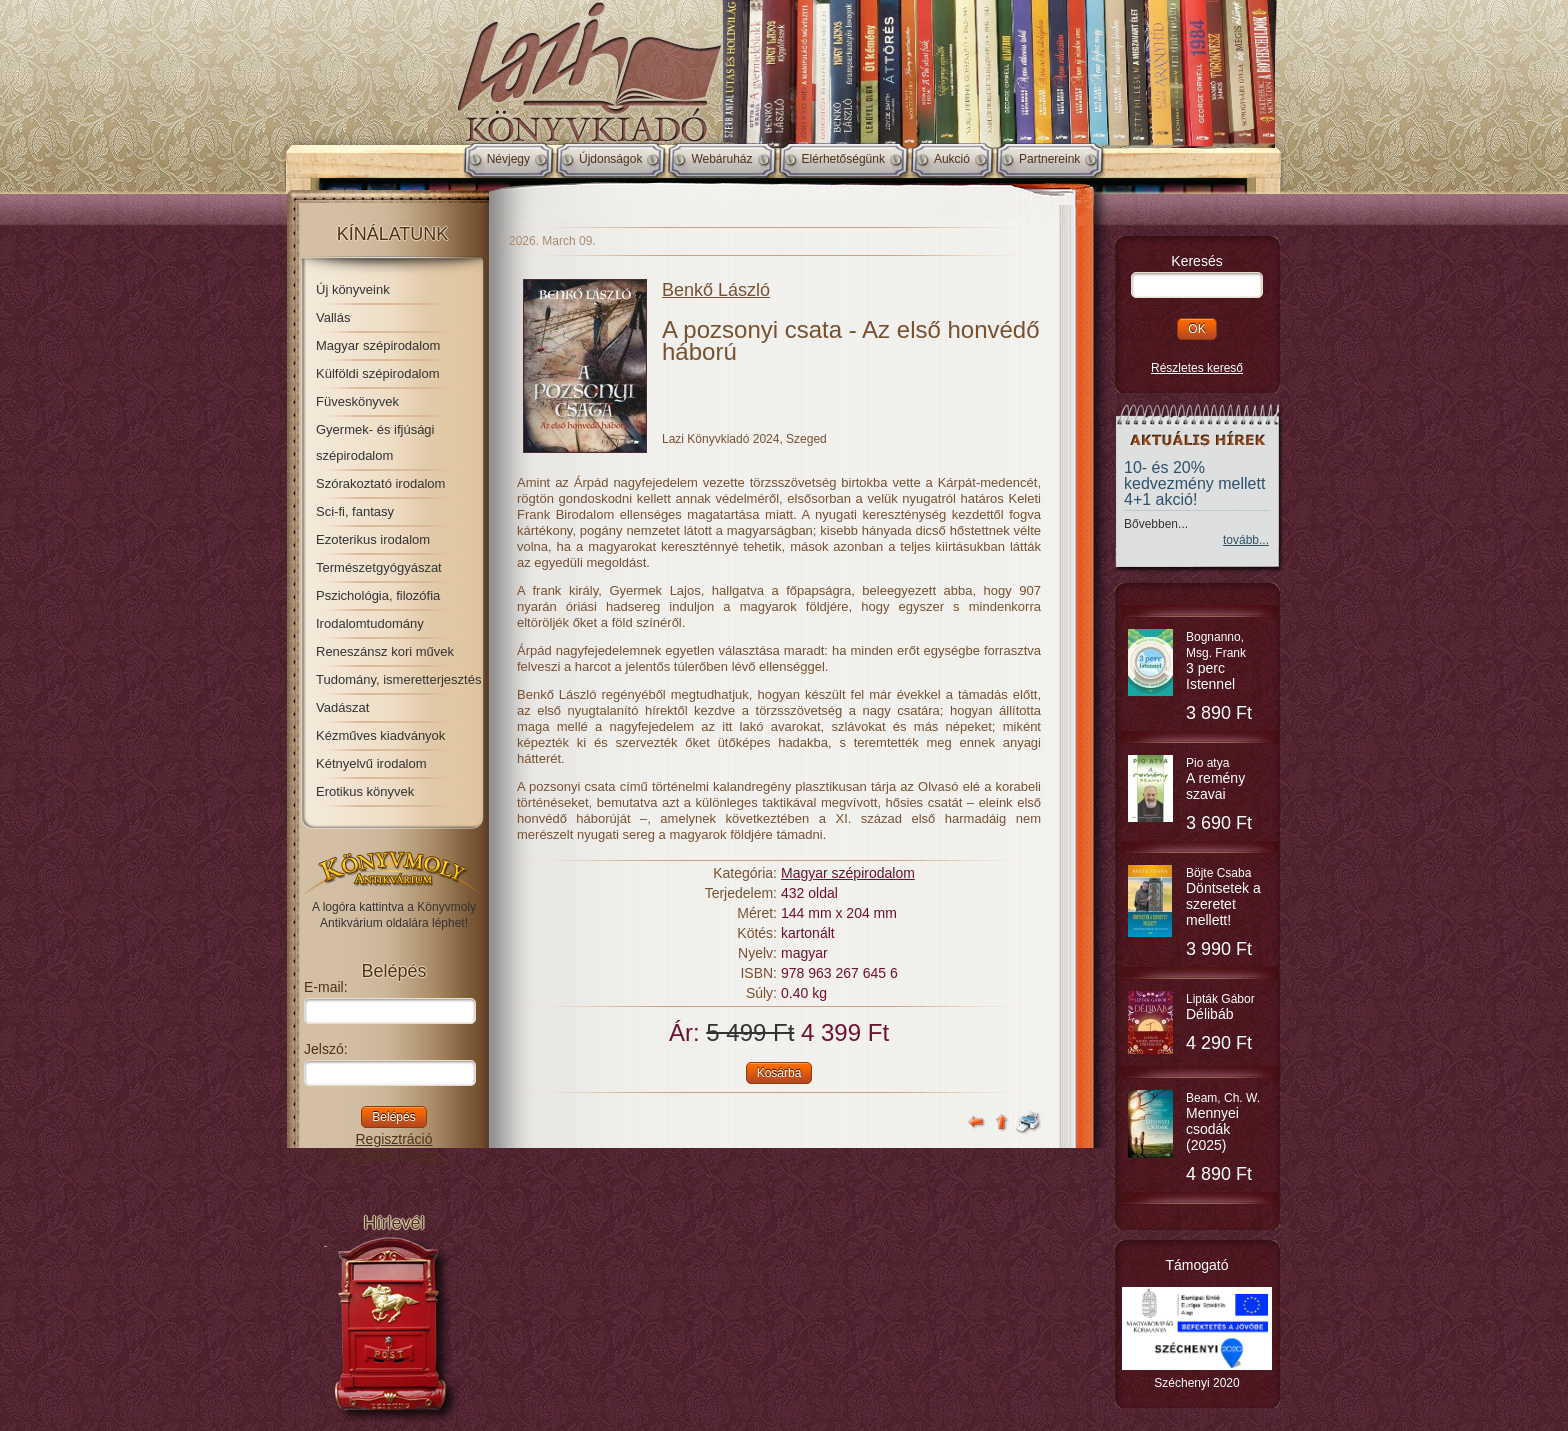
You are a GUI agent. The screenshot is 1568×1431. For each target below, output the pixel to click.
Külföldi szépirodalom (378, 373)
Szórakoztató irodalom (380, 483)
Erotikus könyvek (365, 791)
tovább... (1246, 540)
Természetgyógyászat (379, 567)
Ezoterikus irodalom (373, 539)
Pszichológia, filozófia (378, 595)
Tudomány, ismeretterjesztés (398, 679)
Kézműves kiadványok (380, 735)
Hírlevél (393, 1223)
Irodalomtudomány (370, 623)
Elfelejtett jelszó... (394, 1155)
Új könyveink (353, 289)
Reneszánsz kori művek (385, 651)
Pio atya (1215, 779)
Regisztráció (393, 1139)
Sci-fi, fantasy (355, 511)
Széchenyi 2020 (1196, 1383)
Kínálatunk (393, 234)
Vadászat (342, 707)
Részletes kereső (1197, 368)
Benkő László (716, 290)
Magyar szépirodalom (378, 345)
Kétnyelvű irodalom (371, 763)
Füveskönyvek (357, 401)
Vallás (333, 317)
